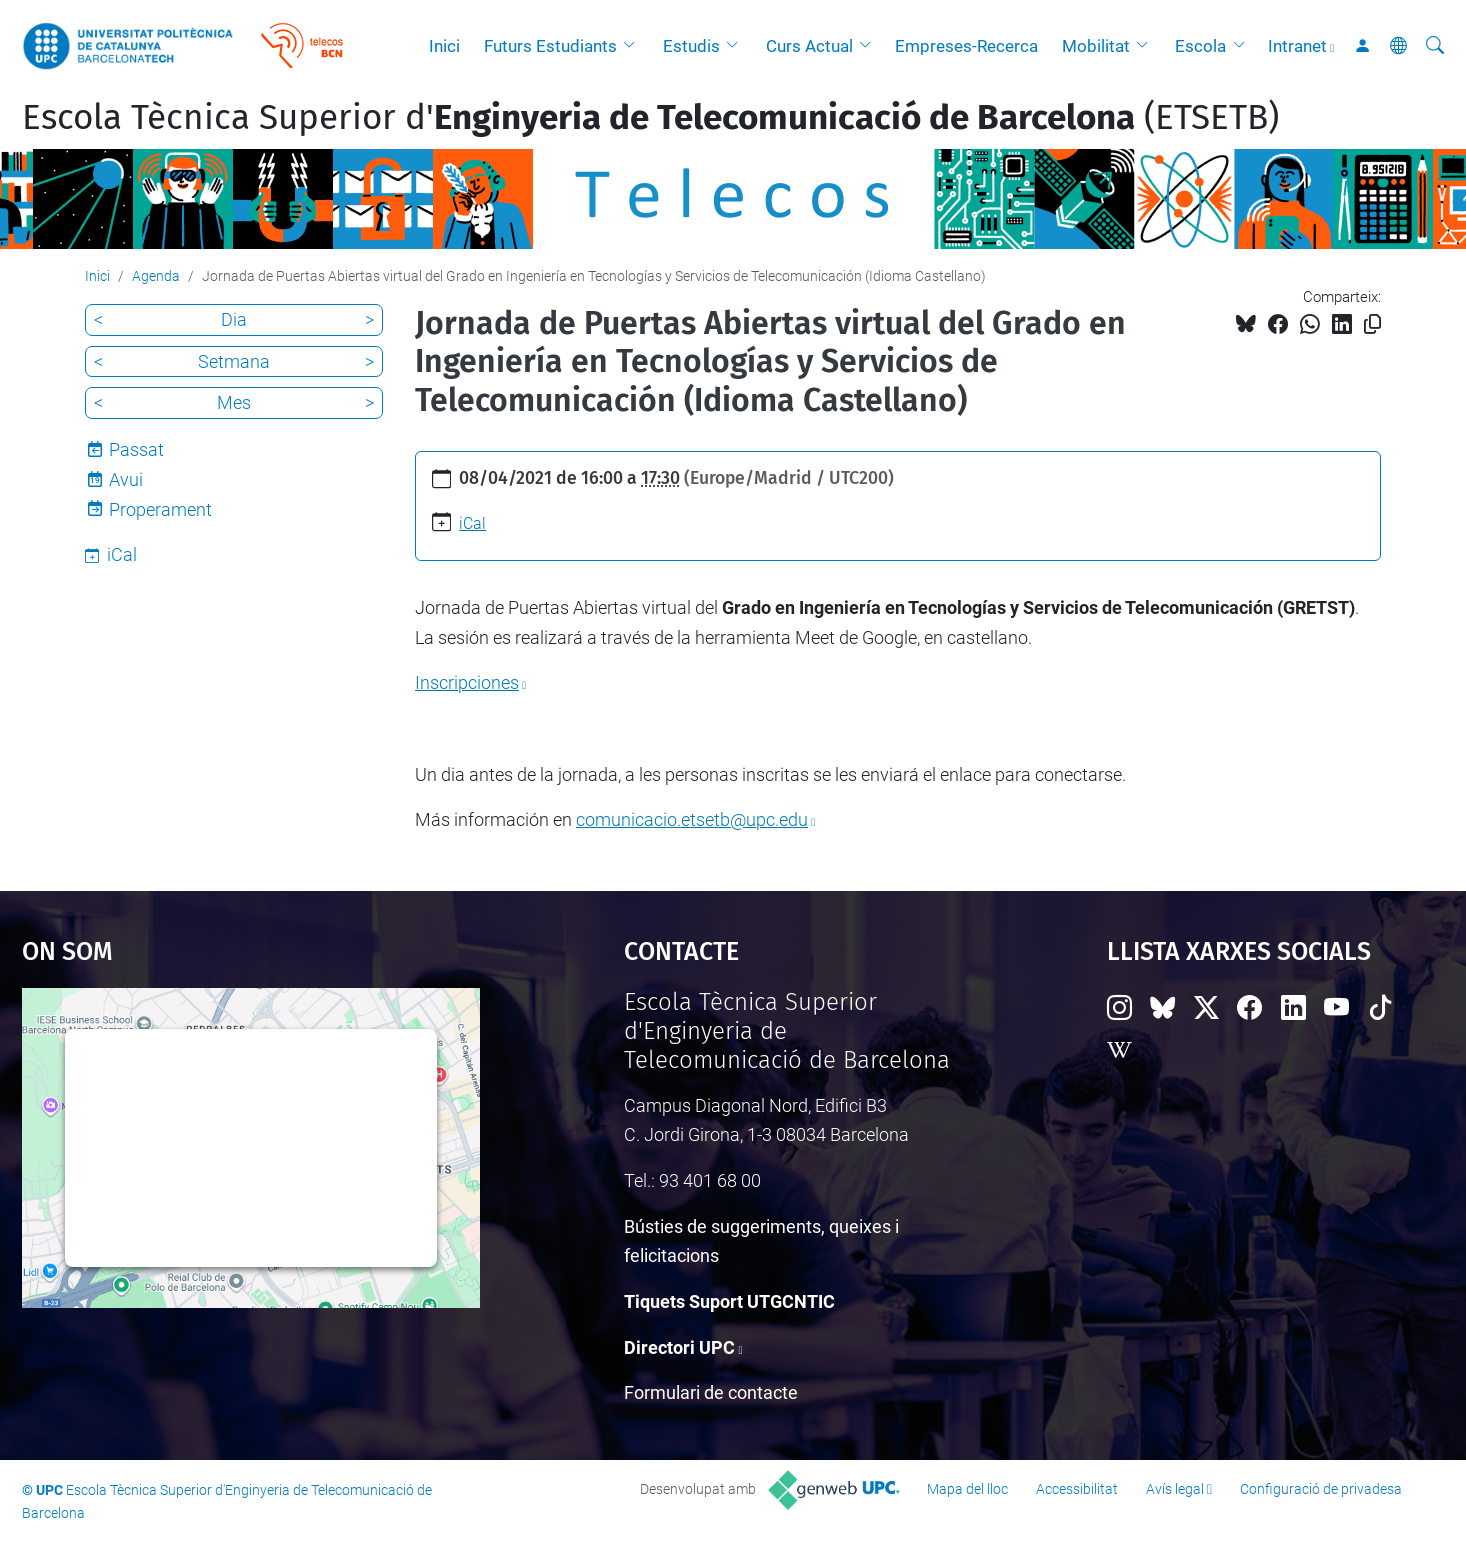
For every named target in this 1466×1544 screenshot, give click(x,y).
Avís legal (1175, 1489)
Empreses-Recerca (966, 46)
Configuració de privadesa (1321, 1489)
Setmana (234, 361)
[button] (634, 46)
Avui (126, 479)
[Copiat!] (1372, 324)
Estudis (691, 46)
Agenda (156, 276)
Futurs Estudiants (550, 46)
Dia (234, 319)
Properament (160, 509)
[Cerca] (1435, 46)
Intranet (1297, 46)
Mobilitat (1096, 46)
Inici (444, 46)
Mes (234, 402)
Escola (1200, 46)
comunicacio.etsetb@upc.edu (692, 819)
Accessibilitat (1077, 1489)
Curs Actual (809, 46)
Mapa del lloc (967, 1489)
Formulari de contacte (711, 1392)
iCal (472, 523)
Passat (136, 449)
